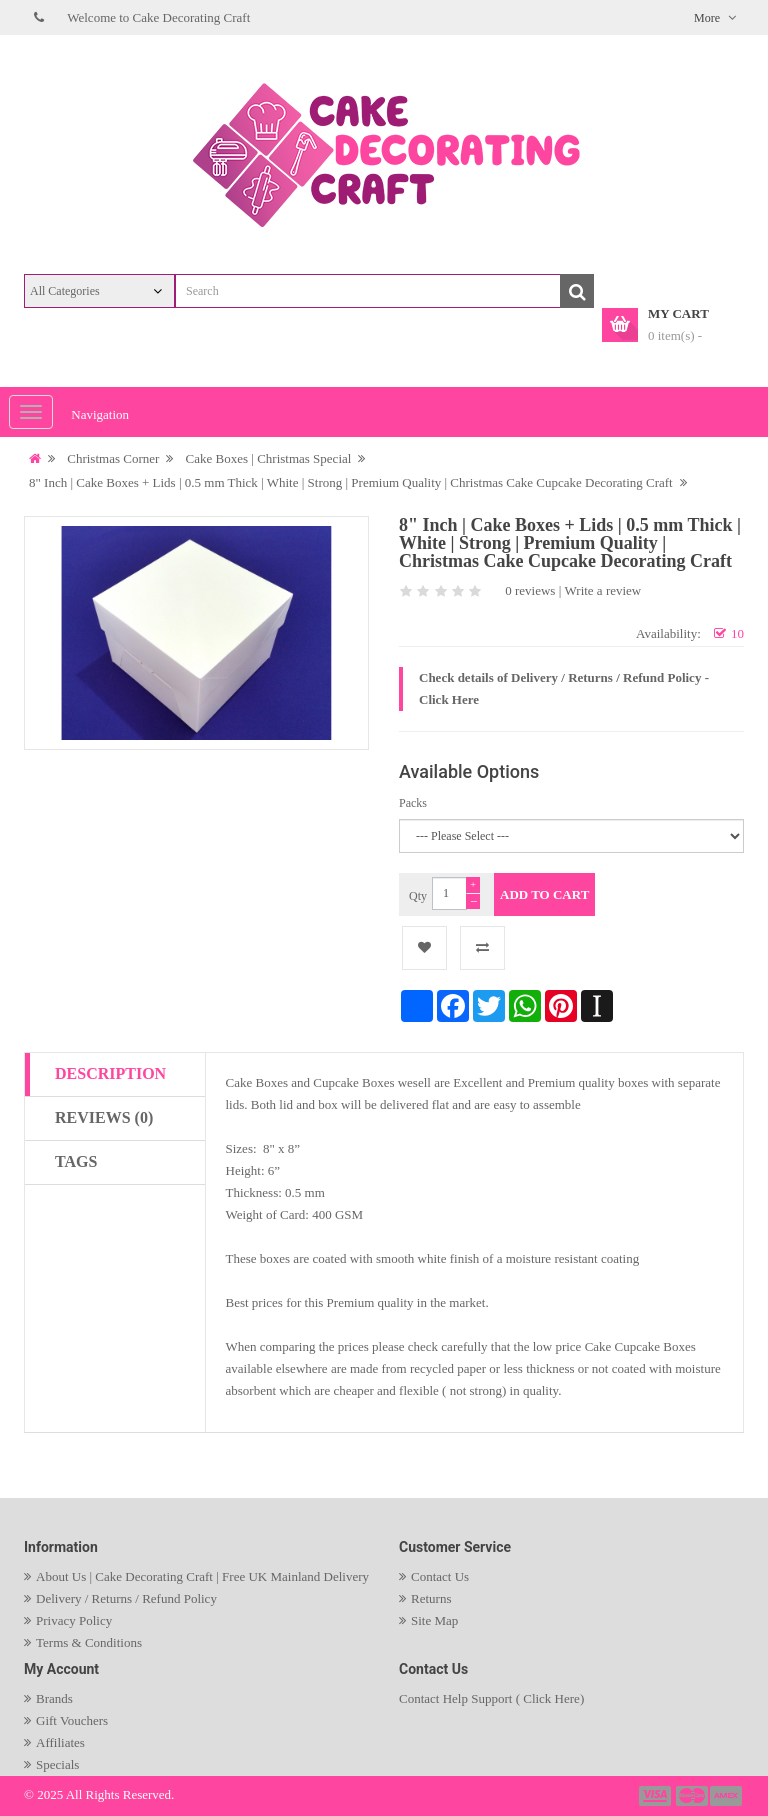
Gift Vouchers (72, 1720)
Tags (76, 1161)
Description (110, 1073)
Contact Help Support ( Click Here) (491, 1698)
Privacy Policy (74, 1620)
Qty (418, 896)
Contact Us (440, 1576)
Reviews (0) (104, 1117)
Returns (431, 1598)
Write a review (603, 590)
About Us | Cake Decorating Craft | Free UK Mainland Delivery (202, 1576)
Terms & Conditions (89, 1642)
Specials (57, 1764)
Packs (413, 803)
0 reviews (530, 590)
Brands (54, 1698)
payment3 (727, 1796)
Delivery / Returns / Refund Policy (126, 1598)
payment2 (693, 1796)
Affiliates (60, 1742)
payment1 (657, 1796)
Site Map (434, 1620)
